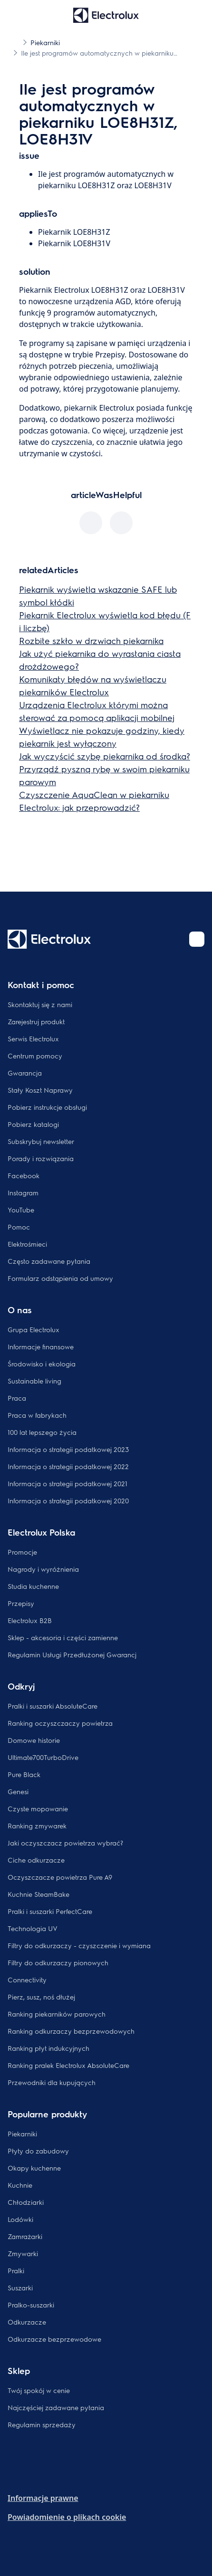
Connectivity (27, 1979)
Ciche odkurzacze (36, 1859)
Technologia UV (33, 1928)
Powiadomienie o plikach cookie (67, 2517)
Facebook (23, 1175)
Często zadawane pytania (49, 1261)
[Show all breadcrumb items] (15, 42)
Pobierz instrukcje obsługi (47, 1107)
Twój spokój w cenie (39, 2390)
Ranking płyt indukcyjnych (48, 2048)
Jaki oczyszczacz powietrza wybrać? (65, 1842)
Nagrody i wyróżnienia (43, 1569)
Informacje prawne (43, 2498)
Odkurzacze (27, 2321)
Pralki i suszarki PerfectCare (50, 1911)
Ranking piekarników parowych (57, 2013)
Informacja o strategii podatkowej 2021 (67, 1483)
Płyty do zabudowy (38, 2150)
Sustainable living (34, 1380)
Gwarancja (25, 1072)
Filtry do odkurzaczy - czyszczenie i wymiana (79, 1945)
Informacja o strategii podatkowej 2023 (68, 1449)
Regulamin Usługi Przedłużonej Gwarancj (72, 1654)
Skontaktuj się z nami (40, 1004)
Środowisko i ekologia (42, 1363)
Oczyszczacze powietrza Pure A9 (60, 1877)
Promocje (22, 1552)
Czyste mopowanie (38, 1808)
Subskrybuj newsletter (41, 1141)
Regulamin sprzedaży (42, 2424)
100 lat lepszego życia (42, 1432)
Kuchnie (20, 2185)
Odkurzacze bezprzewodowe (54, 2339)
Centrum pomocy (35, 1055)
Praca (17, 1398)
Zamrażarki (25, 2236)
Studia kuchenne (33, 1586)
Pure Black (24, 1774)
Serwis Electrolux (33, 1038)
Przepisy (21, 1603)
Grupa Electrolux (33, 1329)
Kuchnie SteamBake (38, 1894)
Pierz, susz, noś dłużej (41, 1996)
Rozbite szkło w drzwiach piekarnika (91, 640)
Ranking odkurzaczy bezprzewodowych (71, 2031)
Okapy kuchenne (34, 2167)
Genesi (18, 1791)
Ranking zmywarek (37, 1825)
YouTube (21, 1209)
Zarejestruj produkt (36, 1021)
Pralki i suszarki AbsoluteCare (52, 1705)
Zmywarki (23, 2253)
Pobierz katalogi (33, 1124)
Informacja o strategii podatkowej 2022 (68, 1466)
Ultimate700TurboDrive (43, 1757)
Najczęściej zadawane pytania (56, 2407)
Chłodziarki (26, 2202)
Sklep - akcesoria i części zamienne (63, 1637)
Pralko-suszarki (31, 2304)
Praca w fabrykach (37, 1415)
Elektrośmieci (27, 1244)
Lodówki (20, 2219)
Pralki (16, 2270)
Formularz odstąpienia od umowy (60, 1278)
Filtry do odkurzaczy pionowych (58, 1962)
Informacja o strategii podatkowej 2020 (68, 1500)
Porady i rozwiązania (41, 1158)
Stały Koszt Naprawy (40, 1090)
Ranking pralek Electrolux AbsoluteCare (68, 2065)
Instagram (23, 1192)
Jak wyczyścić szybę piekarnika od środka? (104, 755)
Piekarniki (22, 2133)
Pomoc (19, 1226)
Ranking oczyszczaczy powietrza (60, 1723)
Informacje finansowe (41, 1346)
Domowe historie (34, 1740)
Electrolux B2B (30, 1620)
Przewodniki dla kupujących (52, 2082)
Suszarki (20, 2287)
